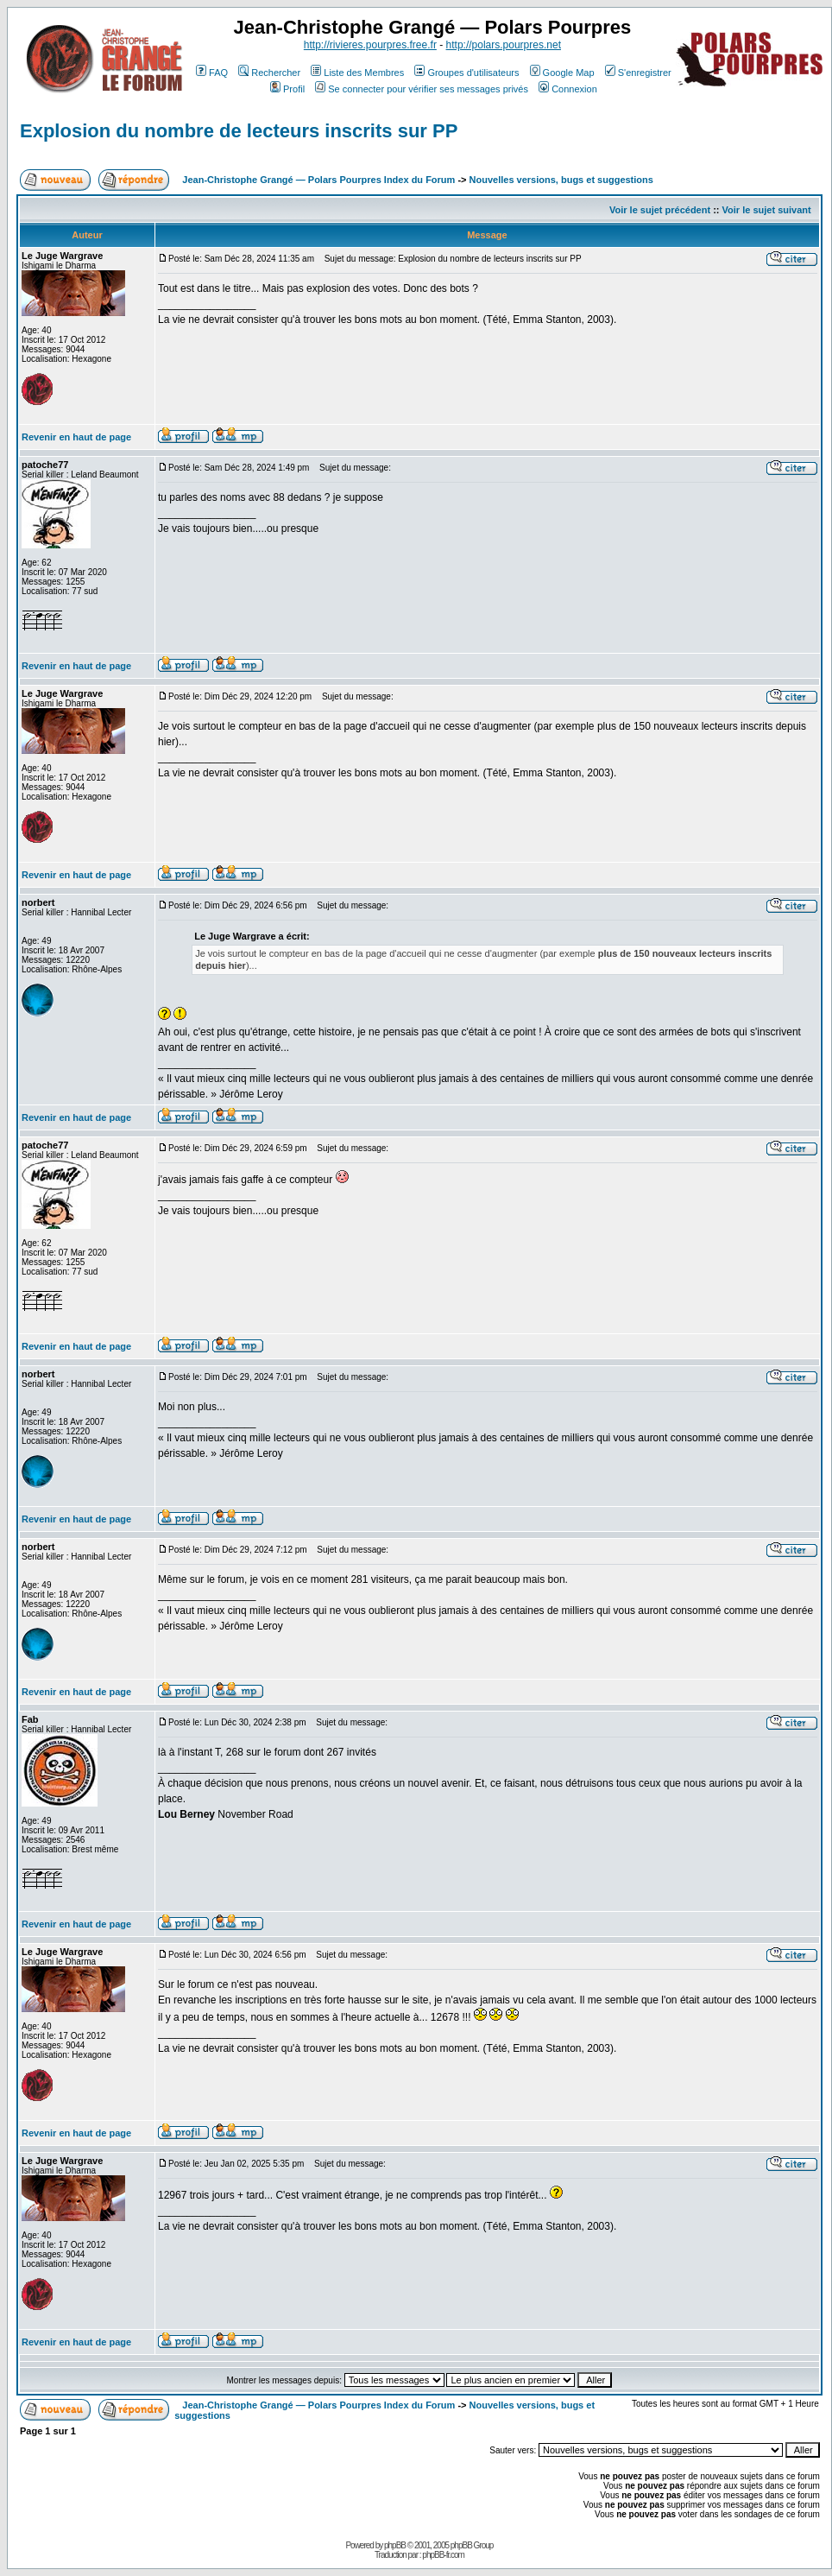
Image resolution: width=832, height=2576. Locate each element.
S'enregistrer (638, 72)
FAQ (212, 72)
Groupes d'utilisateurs (466, 72)
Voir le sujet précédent (659, 210)
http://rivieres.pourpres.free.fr (370, 45)
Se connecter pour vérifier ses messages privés (421, 89)
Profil (287, 89)
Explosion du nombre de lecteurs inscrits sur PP (238, 131)
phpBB (395, 2545)
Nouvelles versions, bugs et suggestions (561, 179)
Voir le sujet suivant (766, 210)
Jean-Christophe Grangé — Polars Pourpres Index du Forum (318, 179)
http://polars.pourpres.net (503, 45)
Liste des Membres (357, 72)
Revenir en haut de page (76, 437)
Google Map (562, 72)
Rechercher (269, 72)
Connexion (568, 89)
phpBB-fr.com (443, 2555)
